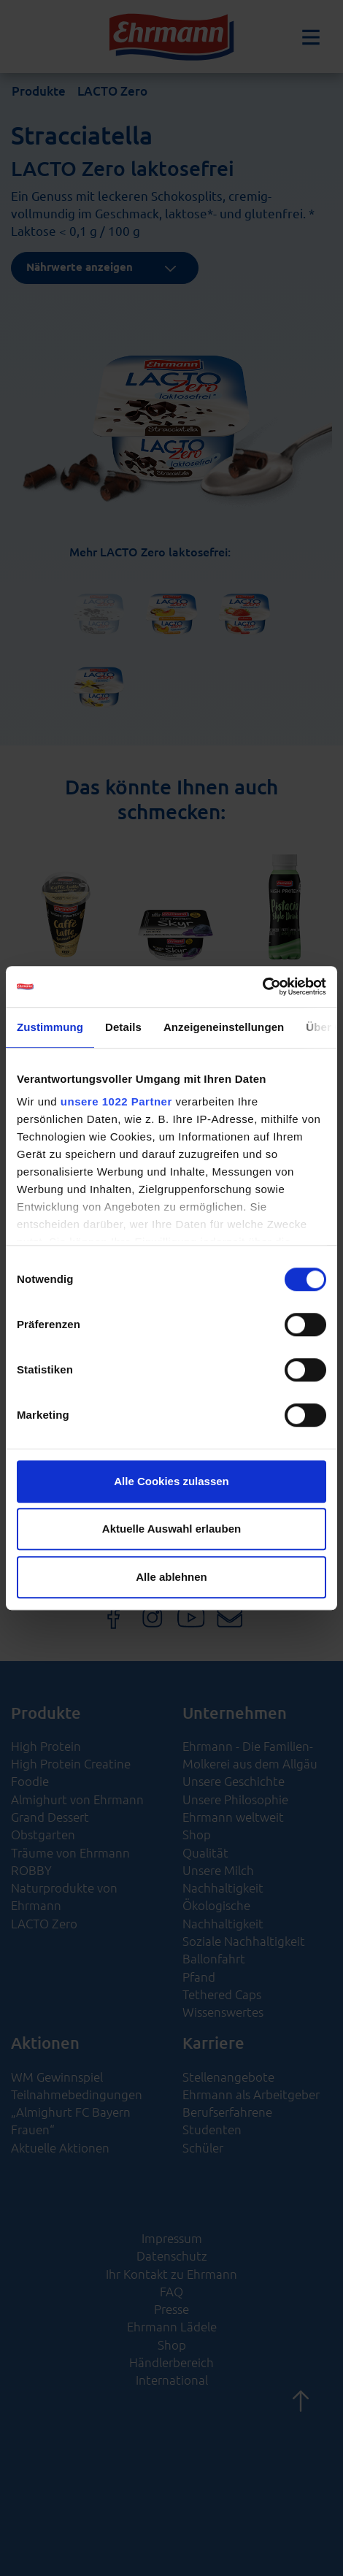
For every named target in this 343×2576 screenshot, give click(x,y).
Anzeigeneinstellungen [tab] (223, 1027)
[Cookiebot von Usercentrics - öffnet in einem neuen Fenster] (262, 986)
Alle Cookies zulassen (171, 1481)
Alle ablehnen (171, 1577)
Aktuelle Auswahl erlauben (171, 1528)
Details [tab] (123, 1027)
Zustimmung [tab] (50, 1027)
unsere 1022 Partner (116, 1101)
